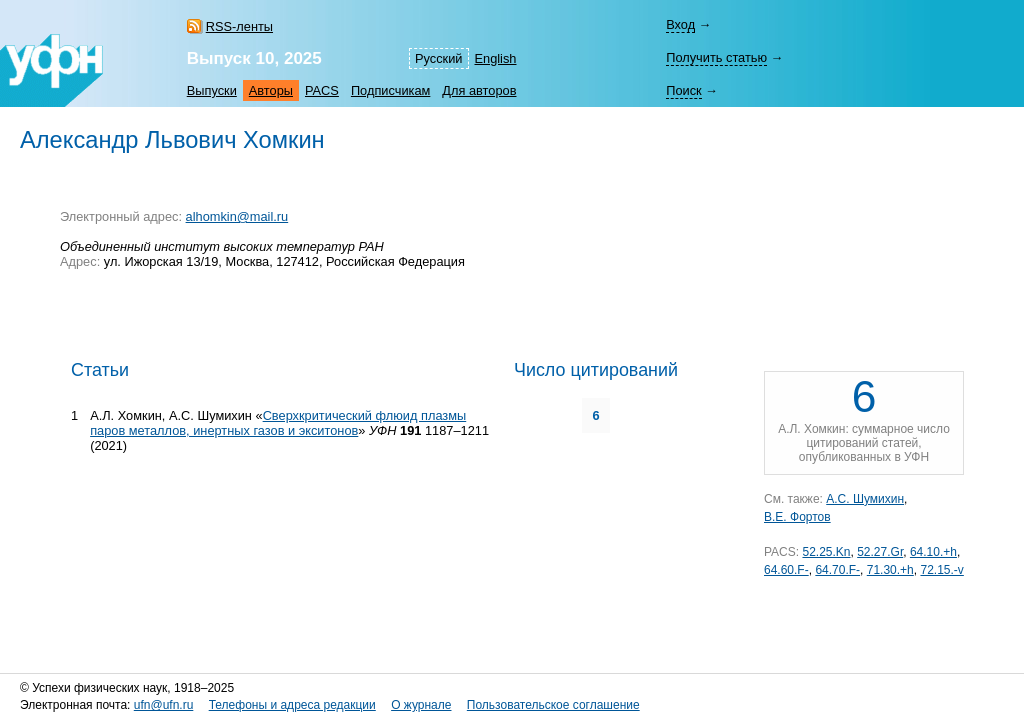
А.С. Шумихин (865, 499)
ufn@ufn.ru (164, 705)
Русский (438, 58)
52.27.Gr (880, 552)
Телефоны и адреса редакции (292, 705)
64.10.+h (933, 552)
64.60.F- (786, 570)
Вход (680, 24)
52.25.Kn (826, 552)
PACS (322, 90)
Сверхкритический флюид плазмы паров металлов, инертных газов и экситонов (278, 423)
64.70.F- (837, 570)
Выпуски (212, 90)
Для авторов (479, 90)
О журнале (421, 705)
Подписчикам (390, 90)
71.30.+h (890, 570)
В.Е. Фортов (797, 517)
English (496, 58)
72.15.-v (941, 570)
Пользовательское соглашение (553, 705)
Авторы (271, 90)
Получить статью (716, 57)
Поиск (683, 90)
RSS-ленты (239, 26)
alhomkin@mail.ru (237, 216)
